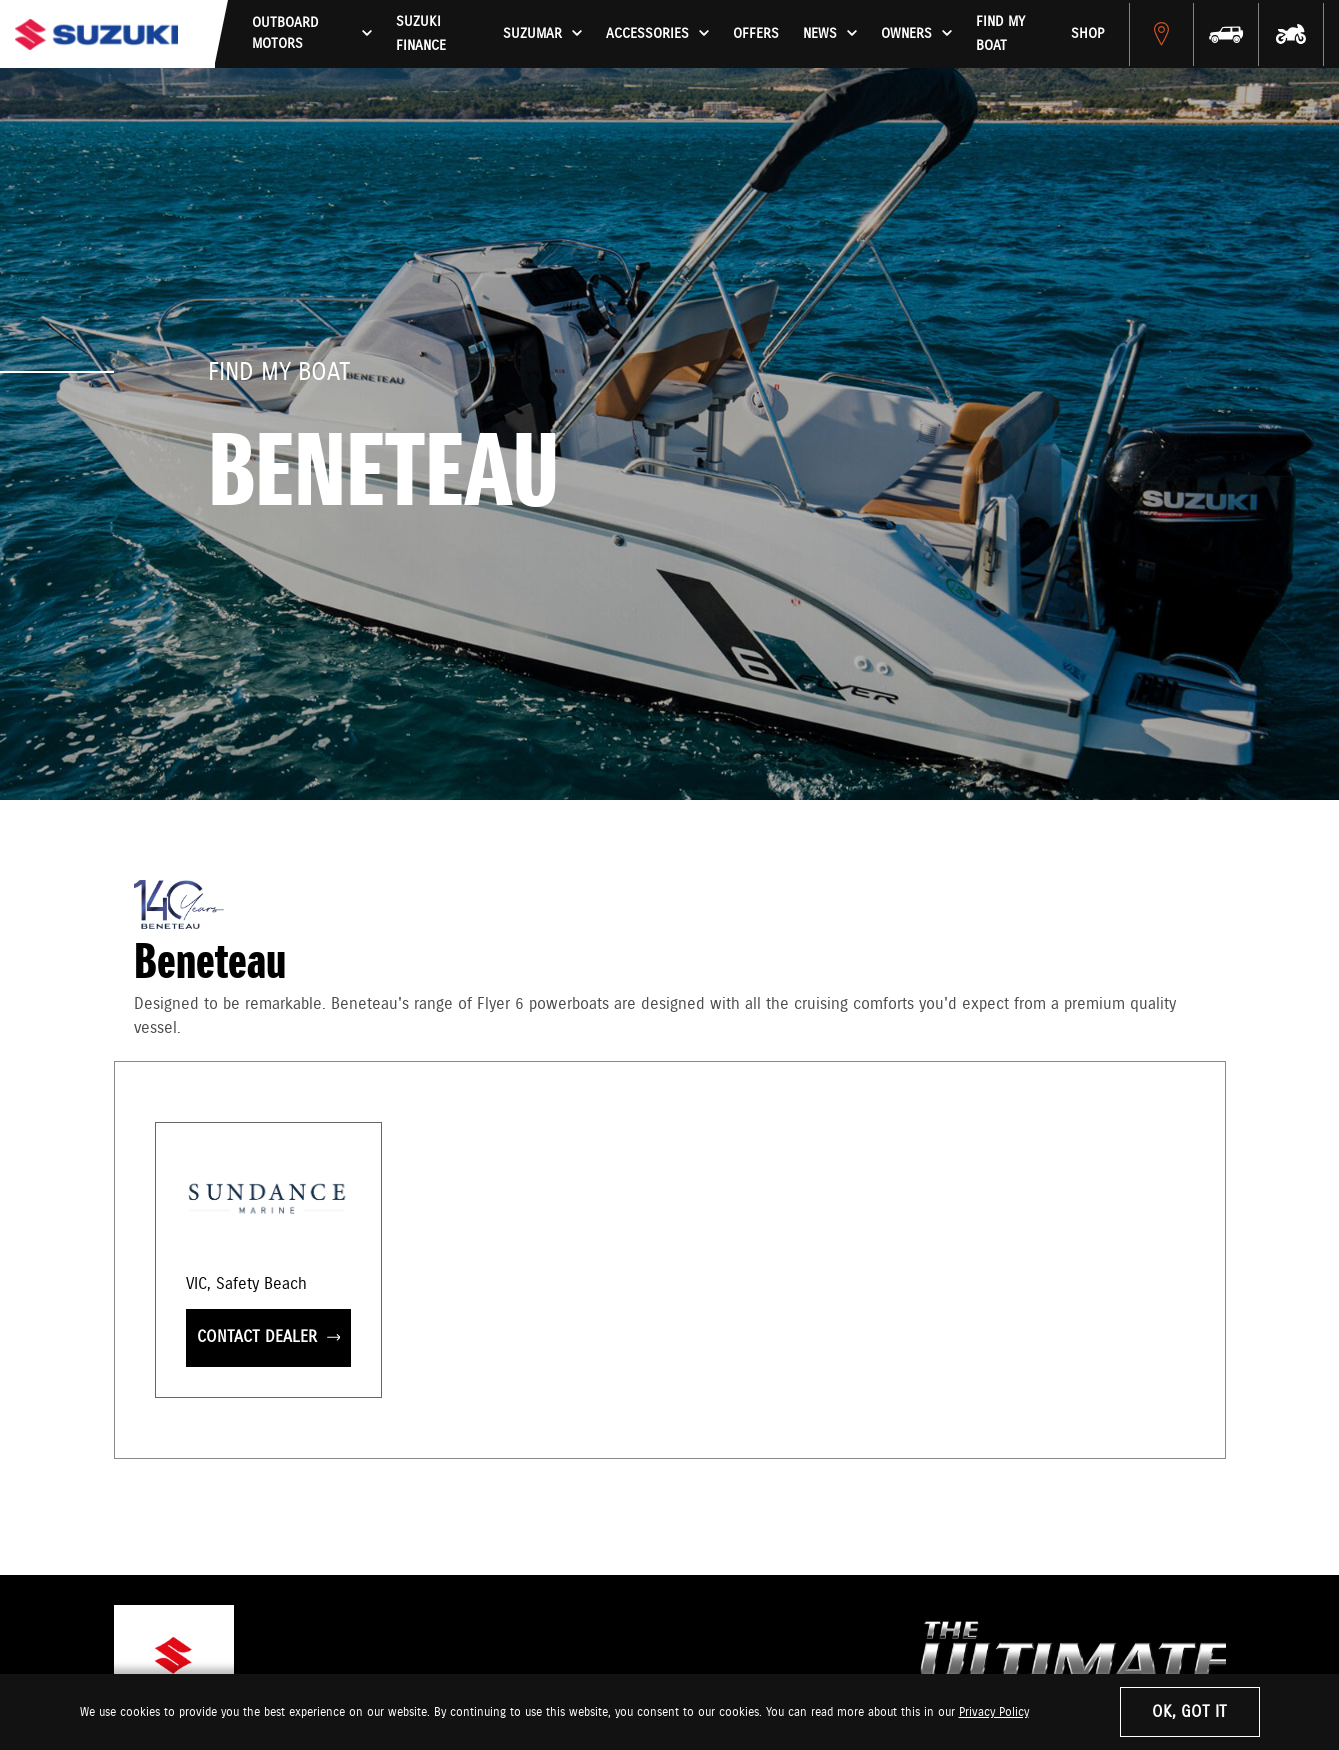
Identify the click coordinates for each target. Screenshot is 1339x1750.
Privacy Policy (994, 1712)
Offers (756, 34)
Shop (1087, 34)
